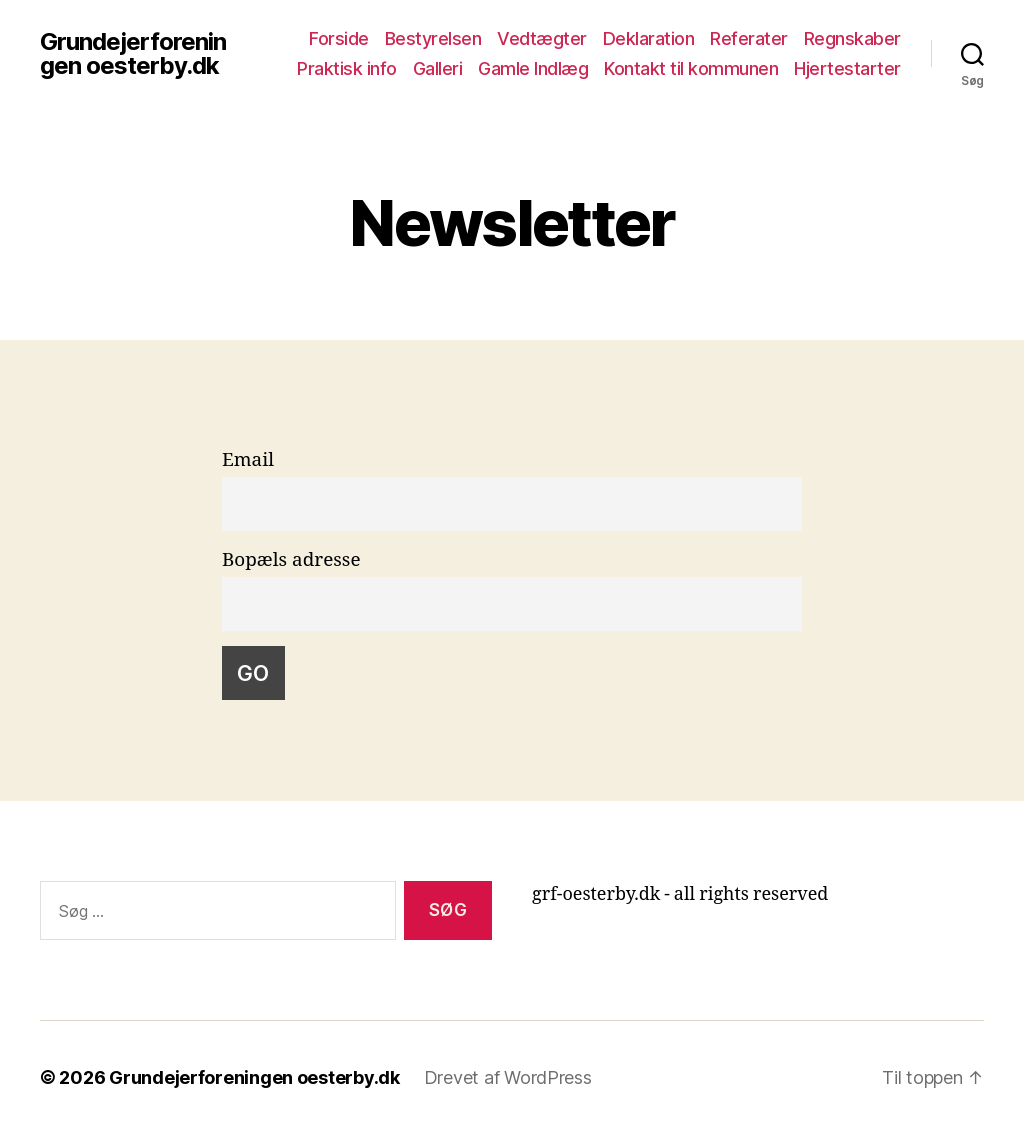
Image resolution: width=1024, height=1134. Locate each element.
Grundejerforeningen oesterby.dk (133, 54)
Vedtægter (542, 38)
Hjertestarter (847, 68)
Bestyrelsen (433, 38)
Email (248, 460)
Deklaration (649, 38)
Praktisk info (347, 68)
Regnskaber (852, 38)
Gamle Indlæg (533, 68)
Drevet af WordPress (508, 1077)
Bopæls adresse (291, 560)
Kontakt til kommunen (691, 68)
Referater (749, 38)
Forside (339, 38)
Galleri (438, 68)
